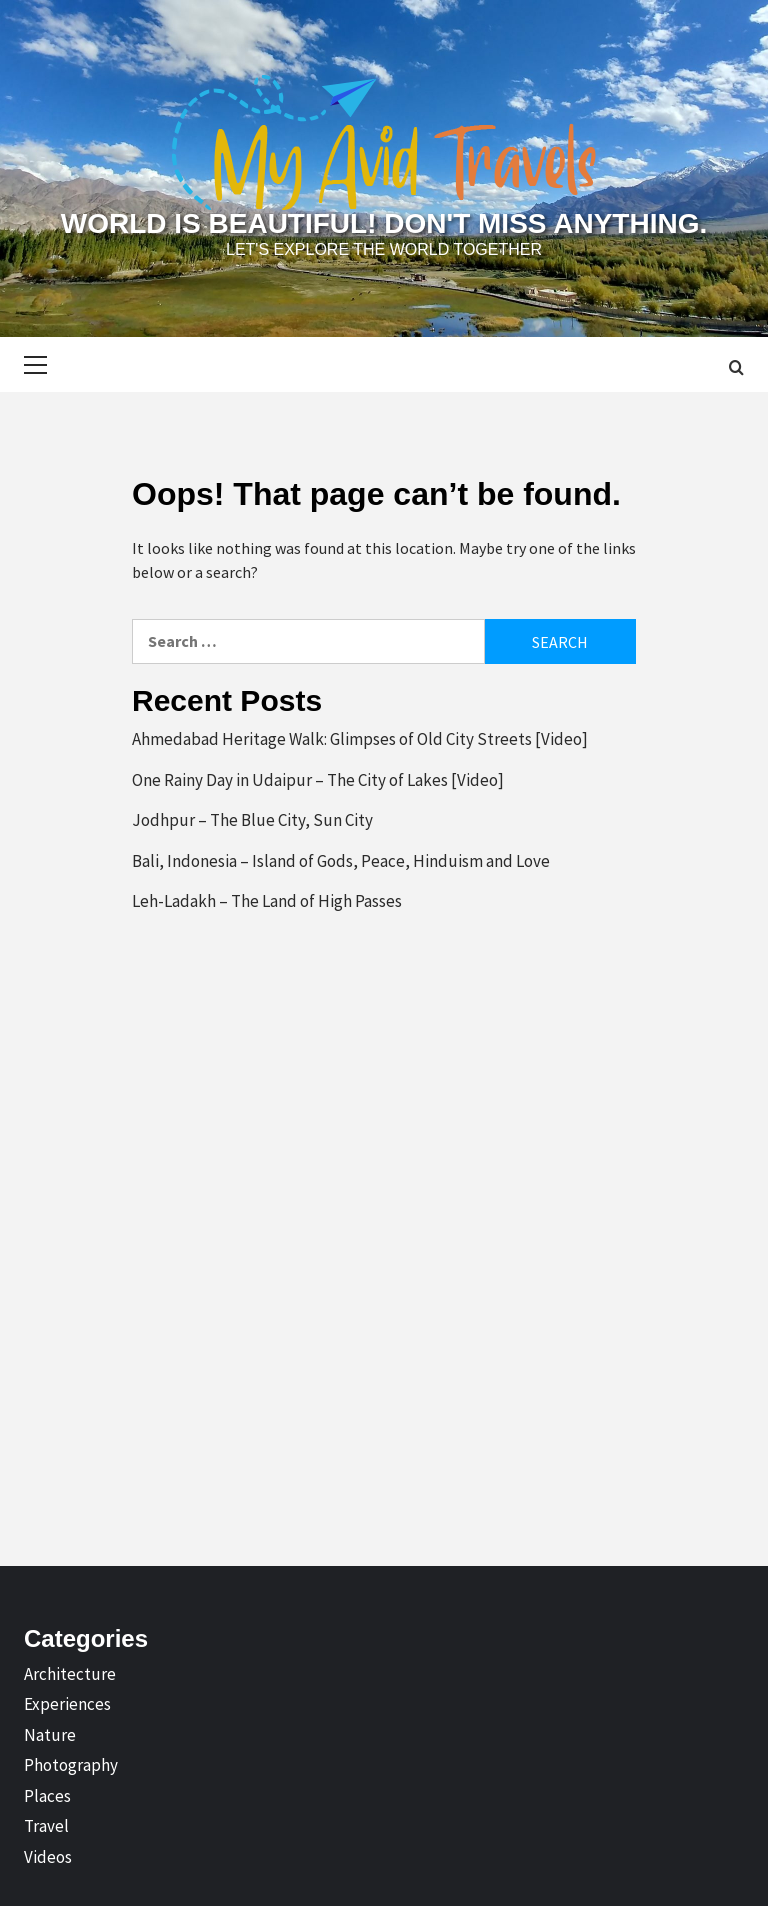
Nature (50, 1735)
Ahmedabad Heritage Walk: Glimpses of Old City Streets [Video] (360, 739)
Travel (46, 1826)
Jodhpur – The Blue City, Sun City (252, 820)
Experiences (67, 1704)
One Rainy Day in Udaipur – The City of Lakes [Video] (318, 780)
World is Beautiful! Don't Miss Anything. (384, 223)
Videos (48, 1857)
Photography (71, 1765)
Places (47, 1796)
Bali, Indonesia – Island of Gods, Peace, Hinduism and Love (341, 861)
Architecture (70, 1674)
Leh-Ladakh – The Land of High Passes (267, 901)
